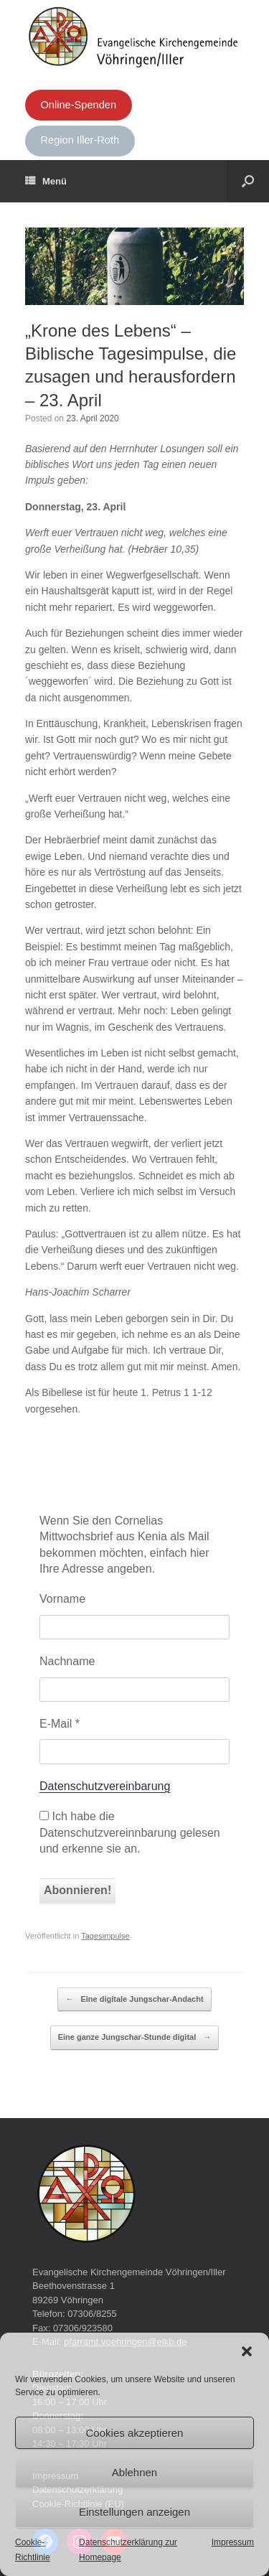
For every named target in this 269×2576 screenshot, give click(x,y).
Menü (46, 181)
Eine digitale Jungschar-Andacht (134, 1999)
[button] (247, 2351)
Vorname (62, 1599)
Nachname (67, 1661)
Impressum (233, 2542)
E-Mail (59, 1724)
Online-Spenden (78, 105)
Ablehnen (134, 2472)
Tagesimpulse (105, 1935)
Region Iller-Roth (79, 140)
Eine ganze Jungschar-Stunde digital (135, 2038)
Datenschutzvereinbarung (104, 1786)
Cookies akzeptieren (135, 2433)
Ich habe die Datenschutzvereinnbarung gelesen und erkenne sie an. (129, 1832)
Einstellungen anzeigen (134, 2512)
